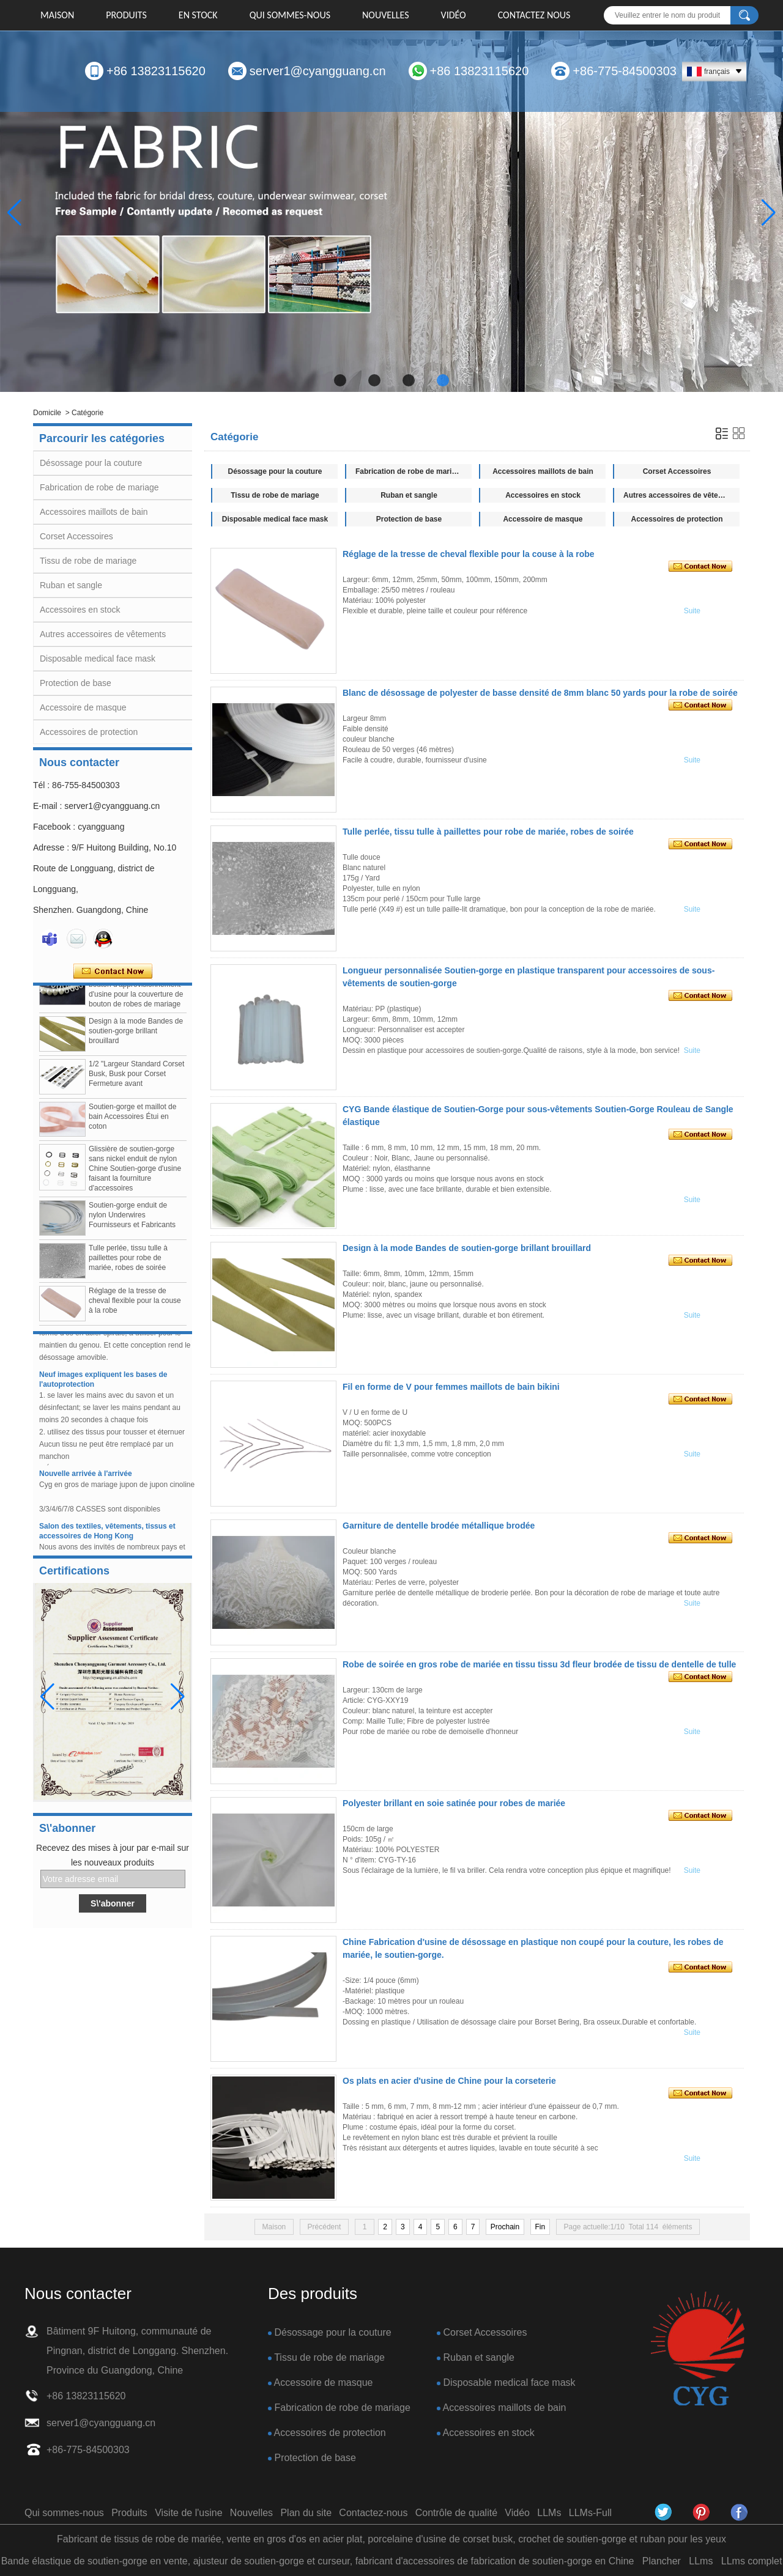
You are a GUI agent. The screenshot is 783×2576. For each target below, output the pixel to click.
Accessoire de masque (83, 707)
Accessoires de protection (89, 732)
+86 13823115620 (156, 71)
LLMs (549, 2513)
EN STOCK (198, 15)
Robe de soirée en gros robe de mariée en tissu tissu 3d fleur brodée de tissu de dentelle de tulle (539, 1664)
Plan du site (306, 2513)
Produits (126, 15)
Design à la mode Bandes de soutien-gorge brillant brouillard (136, 1035)
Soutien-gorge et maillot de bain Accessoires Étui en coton (132, 1121)
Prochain (505, 2227)
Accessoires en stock (80, 609)
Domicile (47, 412)
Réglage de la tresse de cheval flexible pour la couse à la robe (135, 1305)
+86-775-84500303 (625, 71)
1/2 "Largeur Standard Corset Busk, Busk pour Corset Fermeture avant (136, 1078)
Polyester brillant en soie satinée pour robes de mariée (454, 1803)
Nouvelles (385, 15)
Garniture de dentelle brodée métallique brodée (439, 1525)
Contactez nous (534, 15)
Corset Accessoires (76, 536)
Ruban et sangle (71, 585)
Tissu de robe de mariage (88, 561)
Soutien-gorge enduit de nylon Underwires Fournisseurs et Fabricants (132, 1219)
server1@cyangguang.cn (318, 71)
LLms (701, 2561)
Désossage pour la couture (91, 463)
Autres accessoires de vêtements (103, 634)
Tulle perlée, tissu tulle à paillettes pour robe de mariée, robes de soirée (128, 1262)
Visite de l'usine (188, 2513)
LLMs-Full (590, 2513)
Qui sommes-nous (290, 15)
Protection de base (75, 683)
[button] (340, 380)
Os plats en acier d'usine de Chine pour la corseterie (449, 2081)
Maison (57, 15)
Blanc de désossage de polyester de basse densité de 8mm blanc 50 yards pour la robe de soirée (540, 693)
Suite (692, 611)
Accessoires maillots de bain (94, 512)
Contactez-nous (373, 2513)
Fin (540, 2227)
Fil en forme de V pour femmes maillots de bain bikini (451, 1387)
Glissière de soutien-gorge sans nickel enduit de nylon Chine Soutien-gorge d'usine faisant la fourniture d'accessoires (135, 1173)
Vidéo (453, 15)
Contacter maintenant (112, 972)
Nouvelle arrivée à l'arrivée (85, 1478)
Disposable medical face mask (97, 658)
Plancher (661, 2561)
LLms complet (751, 2561)
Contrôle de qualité (456, 2513)
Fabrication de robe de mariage (99, 487)
